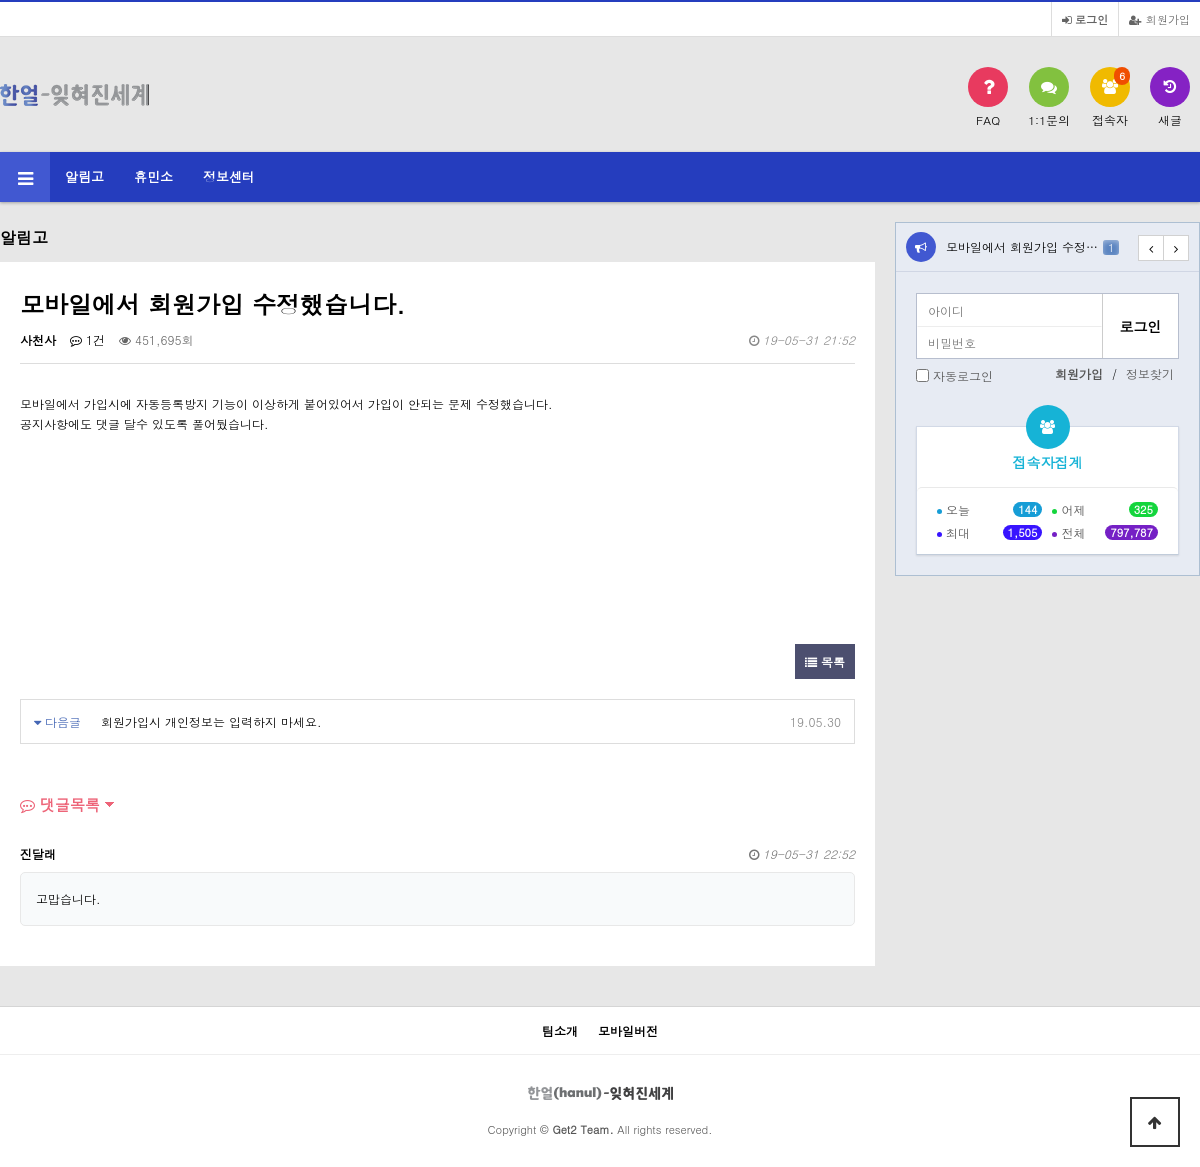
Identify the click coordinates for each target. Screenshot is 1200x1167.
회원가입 (1159, 19)
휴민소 (153, 176)
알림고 (84, 176)
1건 (87, 339)
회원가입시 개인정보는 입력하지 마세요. (211, 721)
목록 (825, 661)
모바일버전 (628, 1030)
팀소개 (560, 1030)
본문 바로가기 (0, 0)
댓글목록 (60, 804)
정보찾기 (1150, 373)
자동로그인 (963, 375)
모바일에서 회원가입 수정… (1032, 246)
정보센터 (229, 176)
